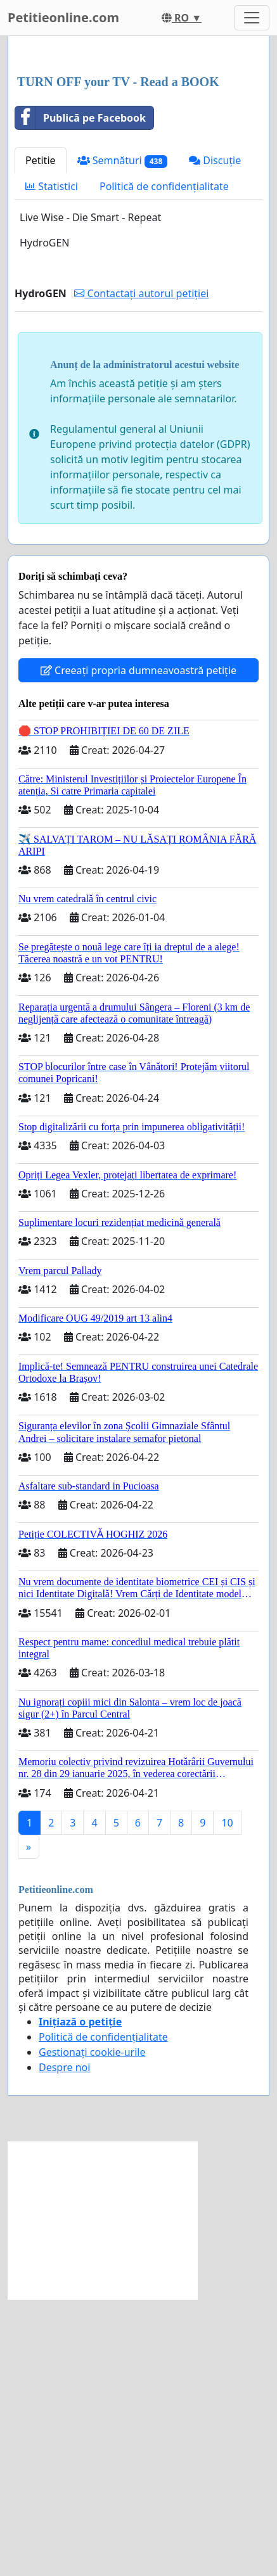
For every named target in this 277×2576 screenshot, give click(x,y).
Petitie (40, 437)
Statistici (51, 463)
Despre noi (64, 2344)
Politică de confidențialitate (164, 463)
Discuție (215, 437)
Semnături (122, 437)
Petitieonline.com (63, 17)
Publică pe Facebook (80, 394)
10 (227, 2100)
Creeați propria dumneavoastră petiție (138, 947)
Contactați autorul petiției (141, 570)
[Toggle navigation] (251, 17)
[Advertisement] (138, 194)
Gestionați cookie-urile (92, 2329)
